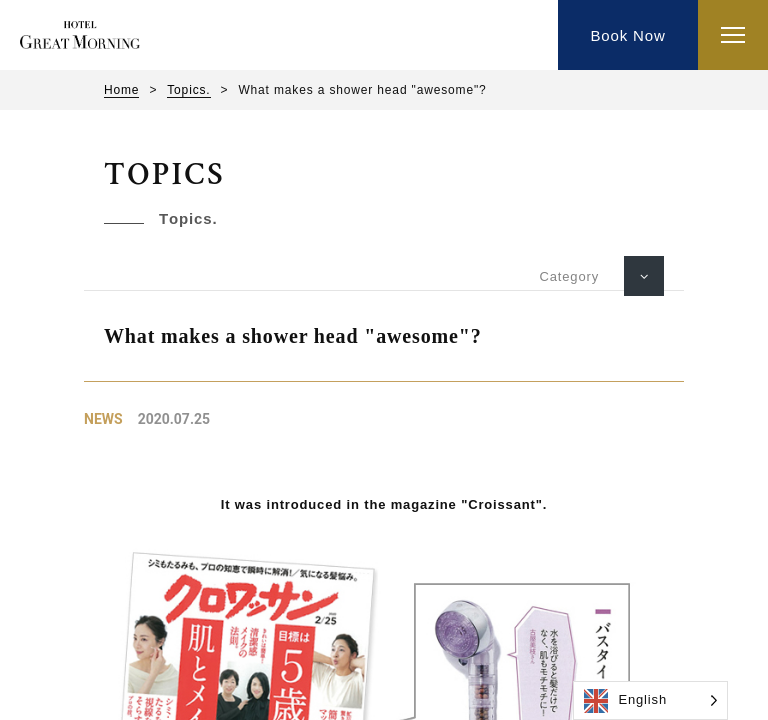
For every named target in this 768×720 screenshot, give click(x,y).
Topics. (188, 90)
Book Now (627, 35)
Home (121, 90)
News (103, 419)
